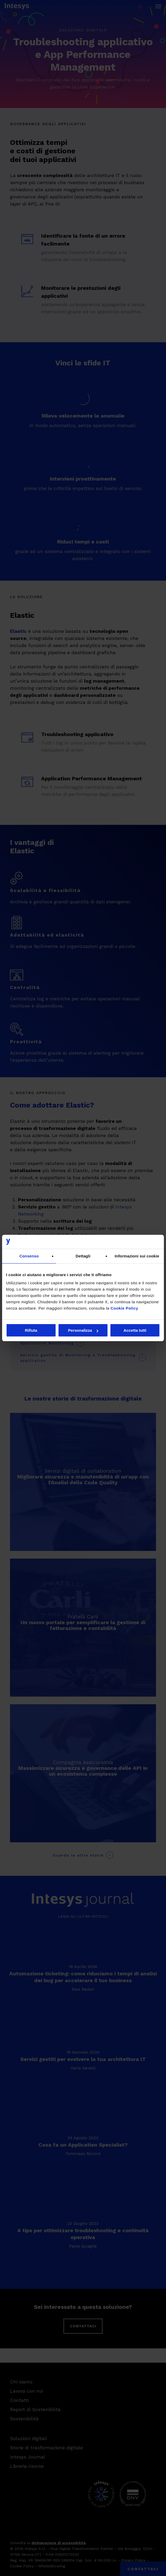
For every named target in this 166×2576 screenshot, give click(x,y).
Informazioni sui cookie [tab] (137, 1256)
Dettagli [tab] (83, 1256)
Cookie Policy (124, 1308)
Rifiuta (31, 1330)
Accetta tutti (135, 1330)
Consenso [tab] (29, 1256)
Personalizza (83, 1330)
